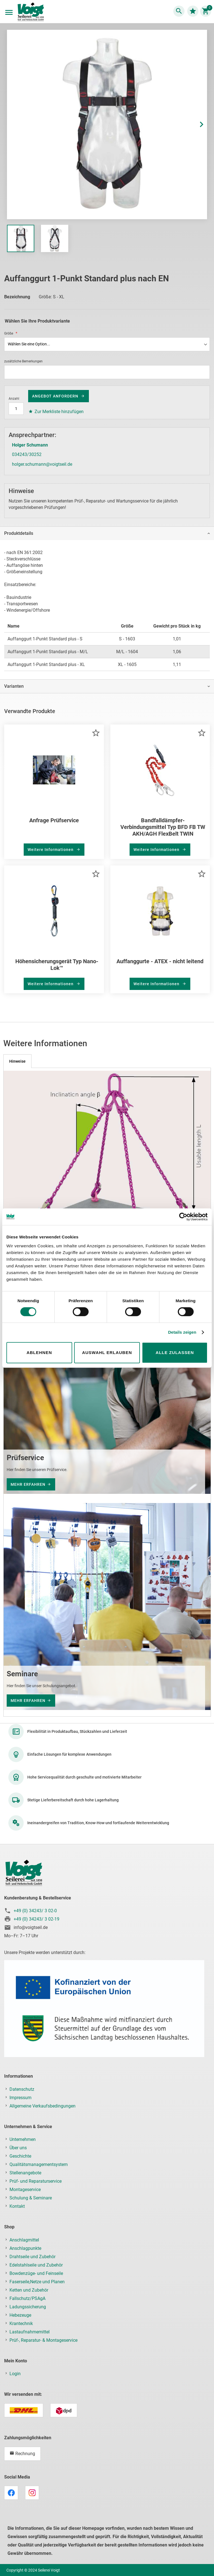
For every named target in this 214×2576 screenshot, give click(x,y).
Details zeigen (182, 1332)
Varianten (14, 686)
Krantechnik (21, 2323)
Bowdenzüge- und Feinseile (36, 2273)
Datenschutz (21, 2089)
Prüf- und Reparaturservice (35, 2181)
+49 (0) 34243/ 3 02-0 (35, 1910)
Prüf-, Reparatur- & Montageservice (43, 2340)
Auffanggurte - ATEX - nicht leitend (159, 961)
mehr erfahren (28, 1484)
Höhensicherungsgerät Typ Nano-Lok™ (56, 964)
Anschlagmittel (24, 2240)
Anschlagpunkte (25, 2248)
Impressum (20, 2097)
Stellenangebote (25, 2172)
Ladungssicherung (27, 2306)
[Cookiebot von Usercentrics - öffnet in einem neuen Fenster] (183, 1217)
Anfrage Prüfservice (54, 820)
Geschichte (20, 2156)
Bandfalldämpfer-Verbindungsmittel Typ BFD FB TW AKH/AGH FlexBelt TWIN (162, 827)
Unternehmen (22, 2139)
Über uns (18, 2147)
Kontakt (17, 2206)
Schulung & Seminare (30, 2198)
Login (15, 2373)
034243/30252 (27, 454)
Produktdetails (18, 533)
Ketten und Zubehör (28, 2290)
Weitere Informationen (51, 849)
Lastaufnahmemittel (29, 2331)
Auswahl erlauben (107, 1352)
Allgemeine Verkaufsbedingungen (42, 2106)
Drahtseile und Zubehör (32, 2256)
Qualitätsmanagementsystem (38, 2164)
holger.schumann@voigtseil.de (42, 464)
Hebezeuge (20, 2315)
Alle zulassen (175, 1352)
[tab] (107, 533)
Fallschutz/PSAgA (27, 2298)
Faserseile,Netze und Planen (37, 2281)
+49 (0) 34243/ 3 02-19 (36, 1919)
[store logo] (31, 12)
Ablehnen (39, 1352)
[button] (196, 124)
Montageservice (25, 2189)
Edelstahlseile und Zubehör (36, 2265)
